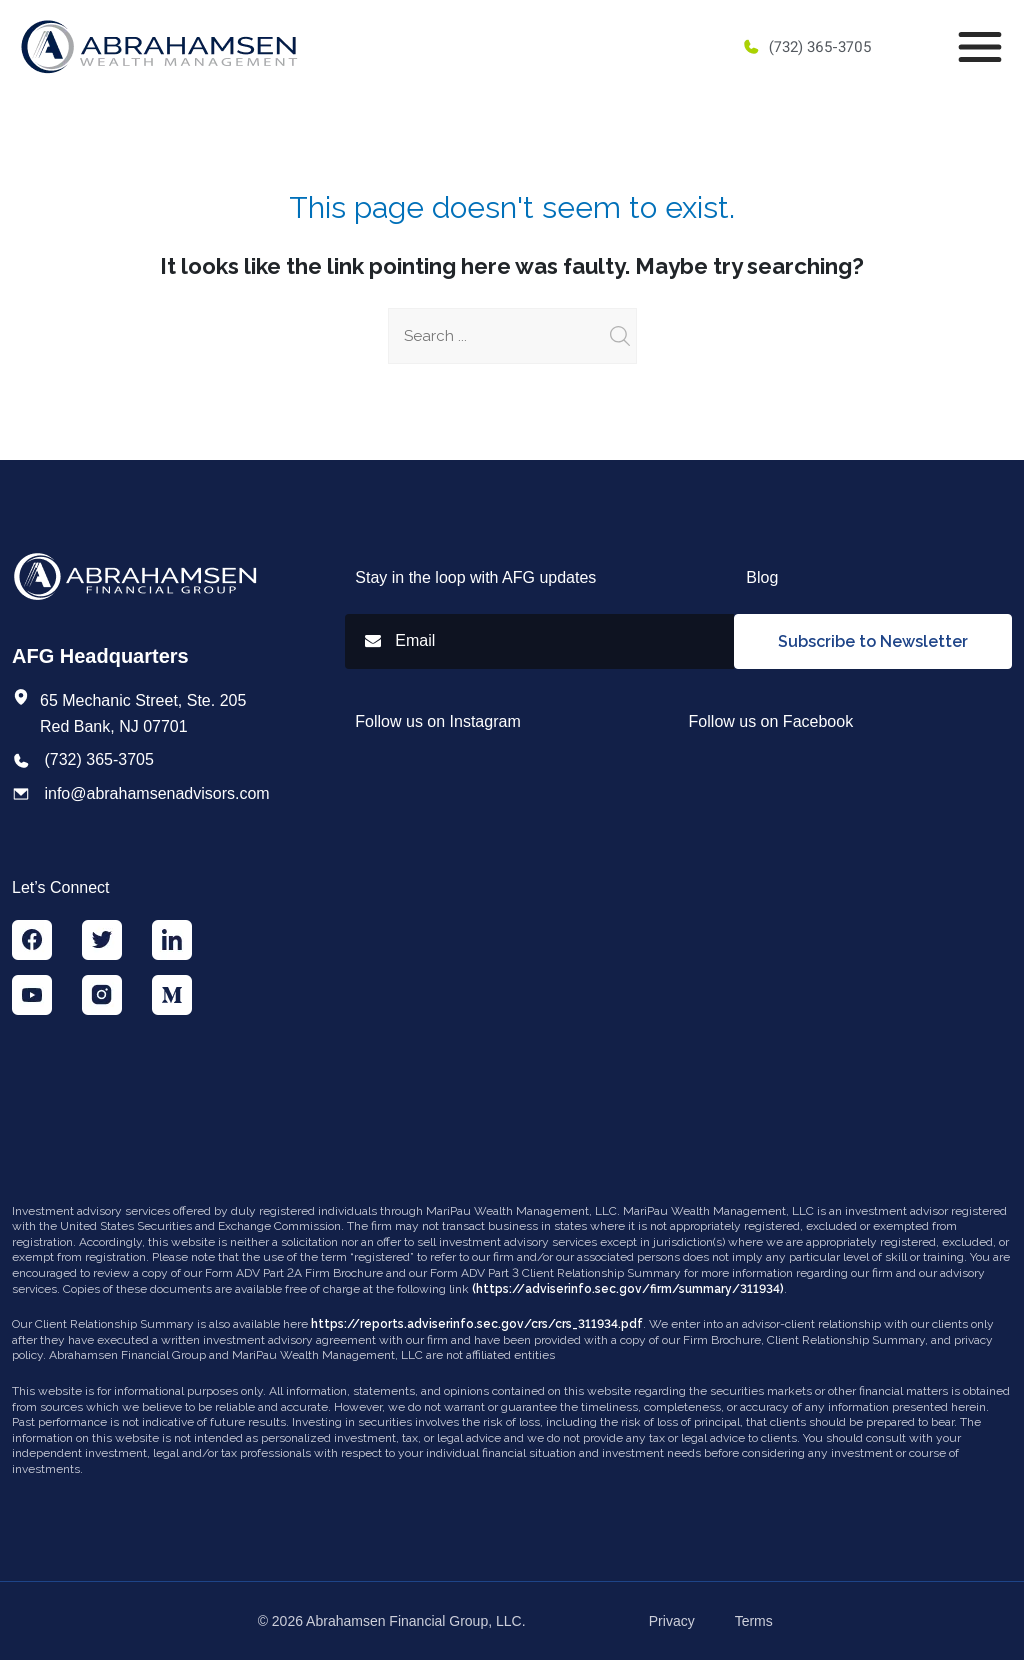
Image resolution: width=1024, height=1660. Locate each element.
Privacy (672, 1621)
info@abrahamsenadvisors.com (156, 793)
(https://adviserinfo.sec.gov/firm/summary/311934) (628, 1289)
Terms (754, 1621)
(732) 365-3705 (806, 47)
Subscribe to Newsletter (873, 641)
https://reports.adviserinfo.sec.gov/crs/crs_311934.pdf (477, 1324)
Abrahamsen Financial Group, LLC (414, 1621)
